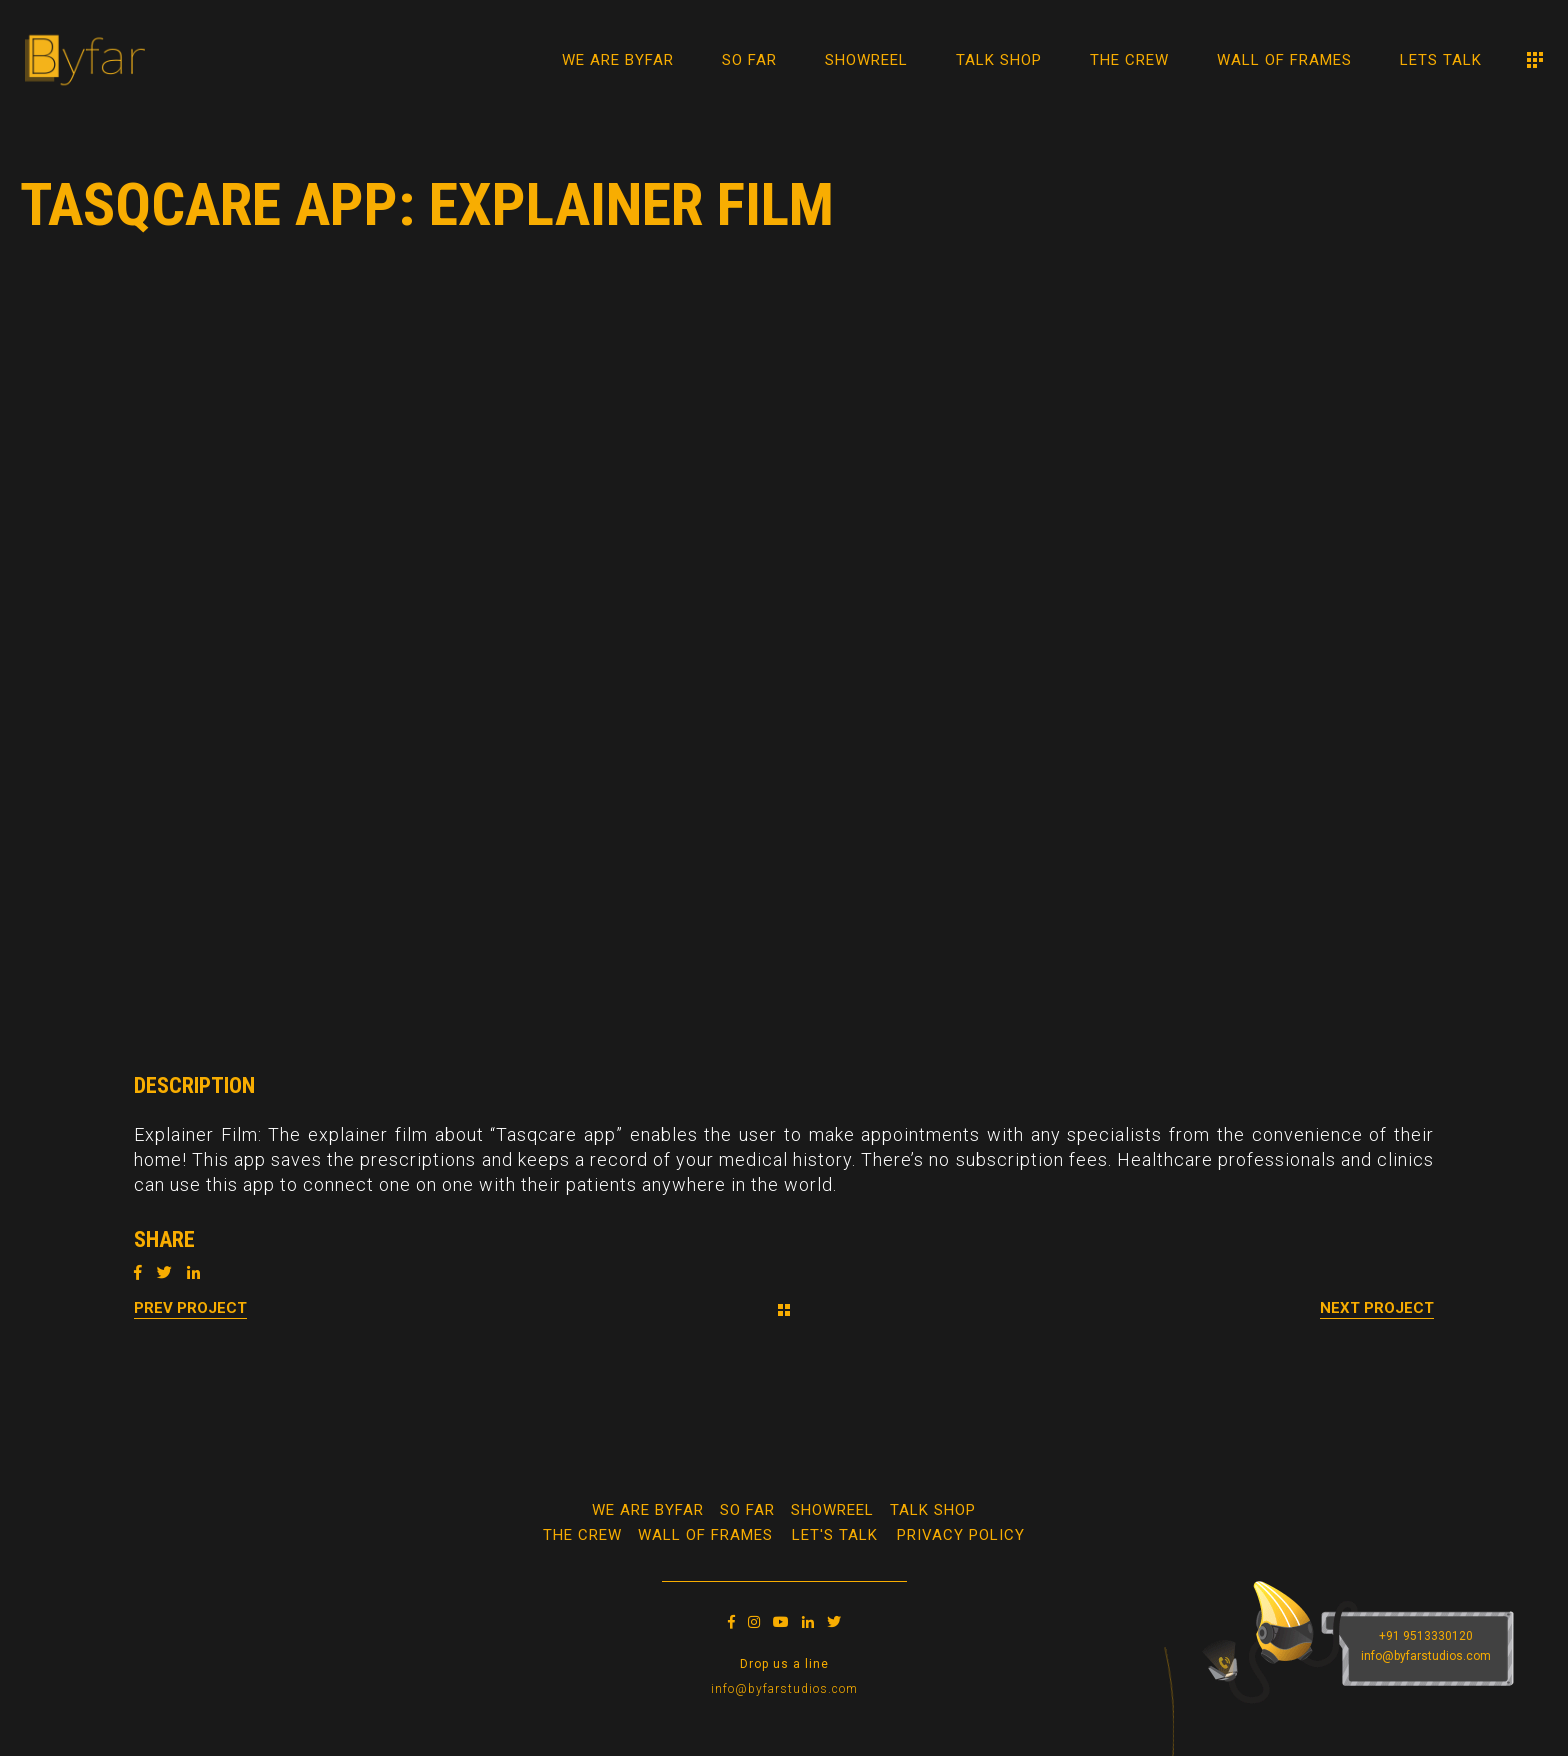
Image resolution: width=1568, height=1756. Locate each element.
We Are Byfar (648, 1510)
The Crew (582, 1535)
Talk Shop (933, 1510)
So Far (747, 1510)
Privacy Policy (961, 1535)
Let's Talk (835, 1535)
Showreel (832, 1510)
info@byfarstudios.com (784, 1689)
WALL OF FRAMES (705, 1535)
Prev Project (190, 1308)
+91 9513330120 (1426, 1636)
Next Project (1377, 1308)
